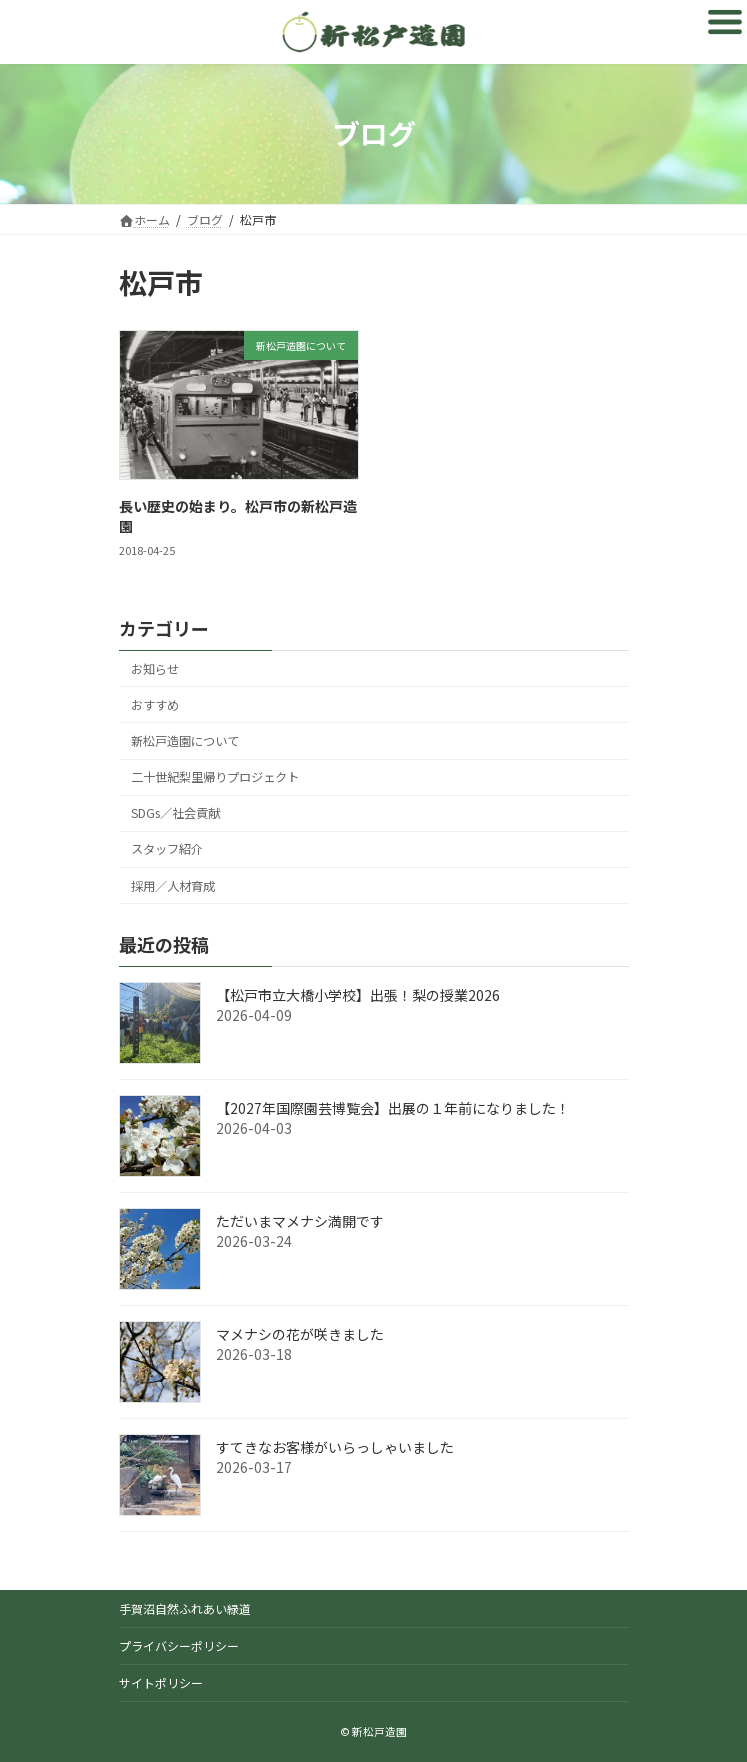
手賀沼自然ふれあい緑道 (185, 1608)
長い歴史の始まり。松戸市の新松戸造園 (238, 516)
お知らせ (155, 669)
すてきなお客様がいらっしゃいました (335, 1447)
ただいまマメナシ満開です (300, 1221)
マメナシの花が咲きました (300, 1334)
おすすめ (155, 705)
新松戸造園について (185, 741)
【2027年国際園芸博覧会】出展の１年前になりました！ (400, 1108)
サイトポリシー (161, 1682)
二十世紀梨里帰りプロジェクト (215, 777)
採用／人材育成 (173, 886)
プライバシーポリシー (179, 1645)
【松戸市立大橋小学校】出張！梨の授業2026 (358, 995)
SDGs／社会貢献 (175, 813)
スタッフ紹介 (167, 849)
